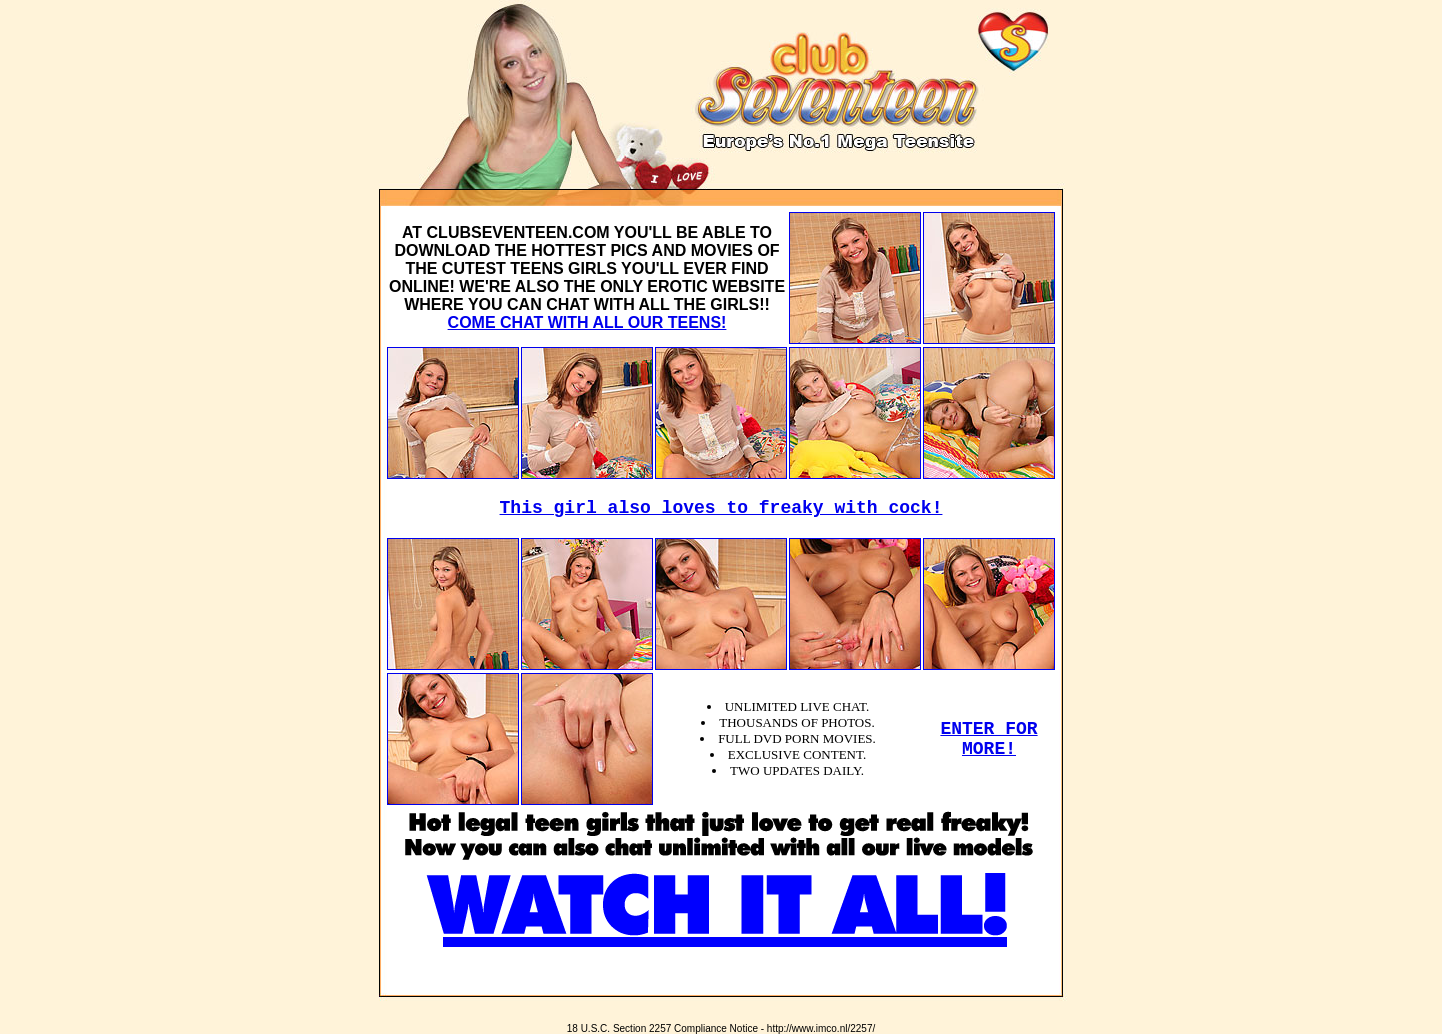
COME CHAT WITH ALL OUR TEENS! (587, 322)
